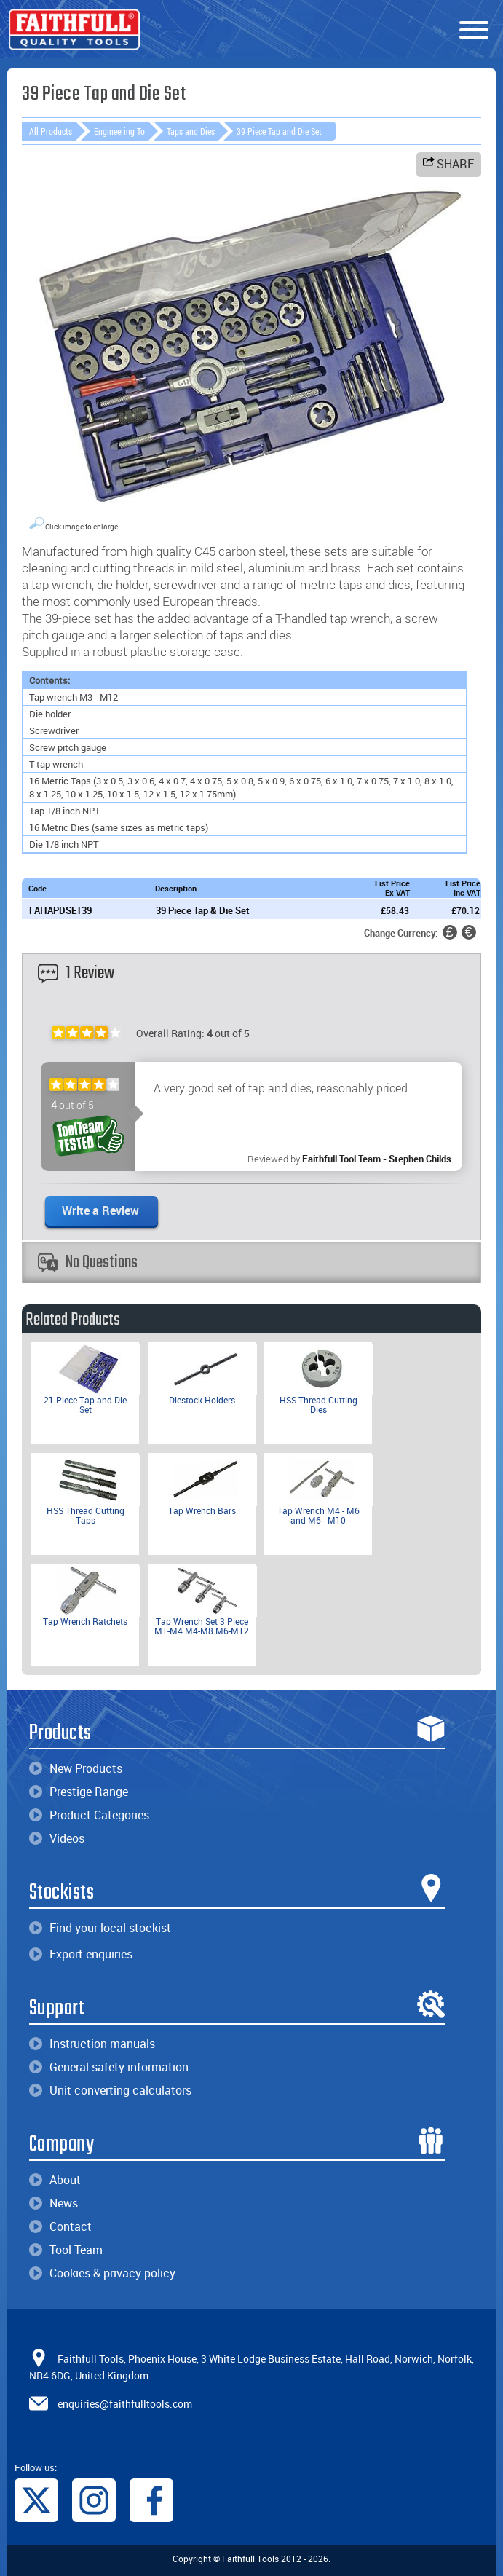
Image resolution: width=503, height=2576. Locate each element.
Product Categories (89, 1815)
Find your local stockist (100, 1928)
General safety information (109, 2067)
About (55, 2180)
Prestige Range (78, 1792)
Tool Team (66, 2250)
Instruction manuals (92, 2044)
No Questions (88, 1262)
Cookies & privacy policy (102, 2273)
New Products (75, 1768)
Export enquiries (80, 1954)
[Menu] (474, 30)
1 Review (76, 973)
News (53, 2203)
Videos (56, 1838)
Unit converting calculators (110, 2090)
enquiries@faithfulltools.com (125, 2403)
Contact (60, 2226)
